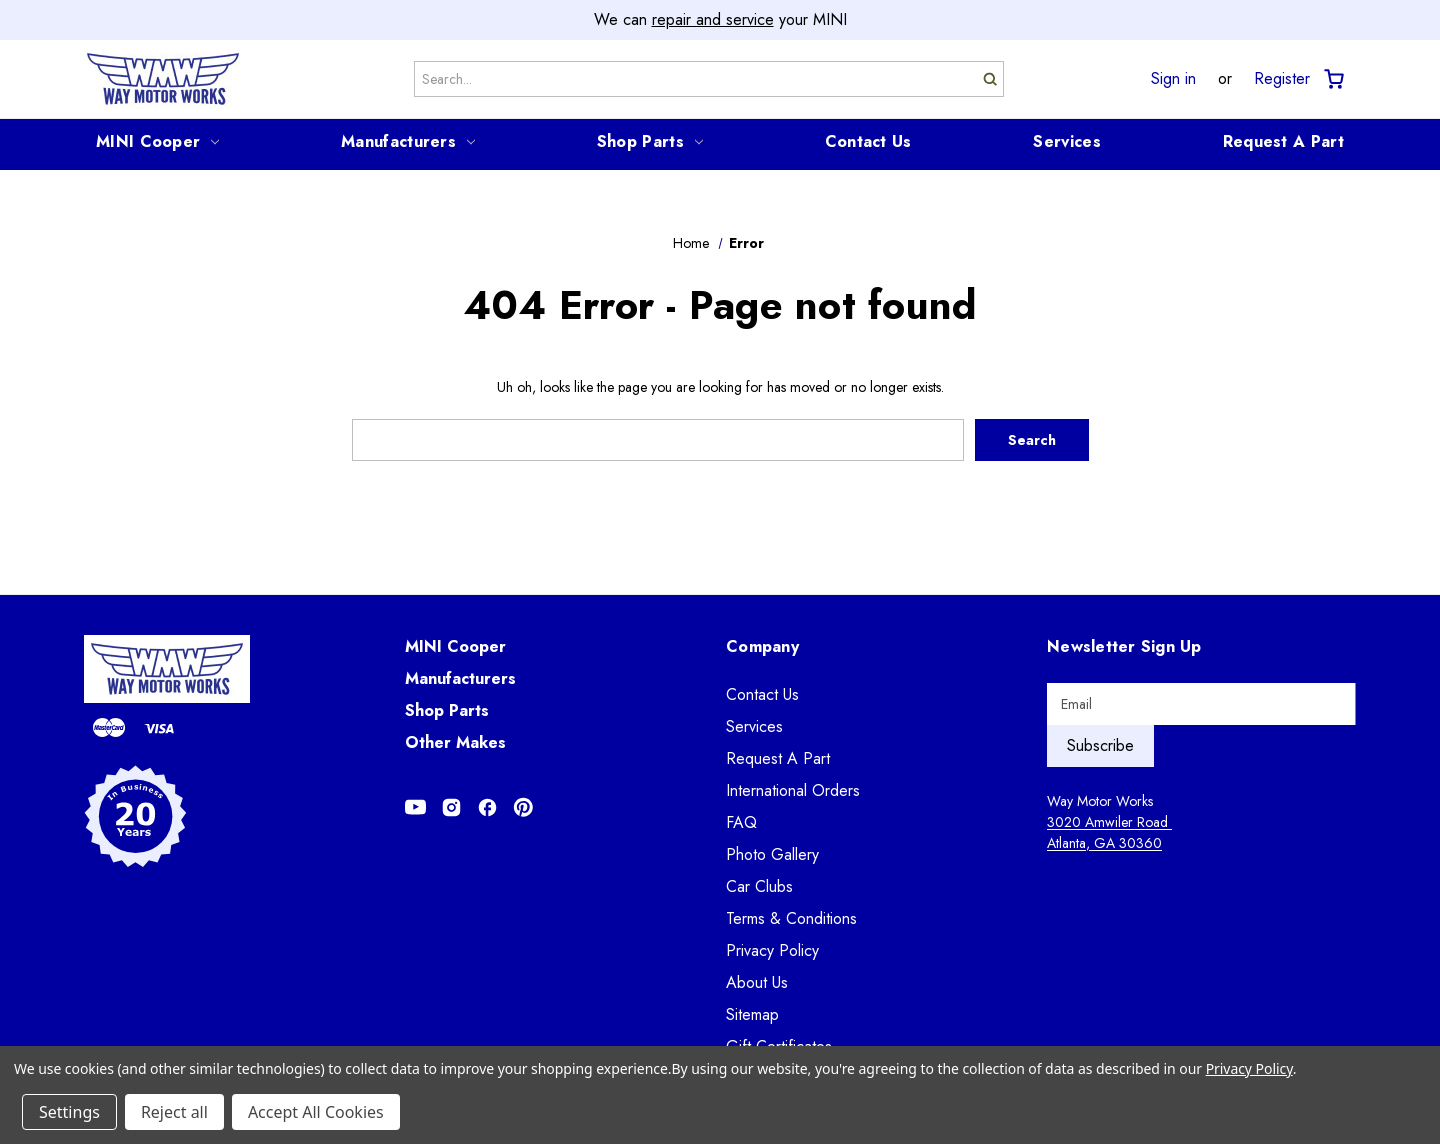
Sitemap (752, 1014)
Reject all (174, 1112)
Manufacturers (408, 141)
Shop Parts (650, 141)
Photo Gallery (772, 854)
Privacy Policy (772, 950)
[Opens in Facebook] (487, 806)
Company (762, 646)
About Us (757, 982)
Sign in (1173, 79)
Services (1066, 141)
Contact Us (868, 141)
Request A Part (1283, 141)
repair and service (713, 19)
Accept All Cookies (316, 1112)
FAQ (741, 822)
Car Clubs (759, 886)
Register (1282, 79)
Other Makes (455, 742)
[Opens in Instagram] (451, 806)
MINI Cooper (157, 141)
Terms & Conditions (791, 918)
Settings (69, 1112)
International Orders (793, 790)
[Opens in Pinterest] (523, 806)
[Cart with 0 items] (1332, 79)
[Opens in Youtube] (415, 806)
